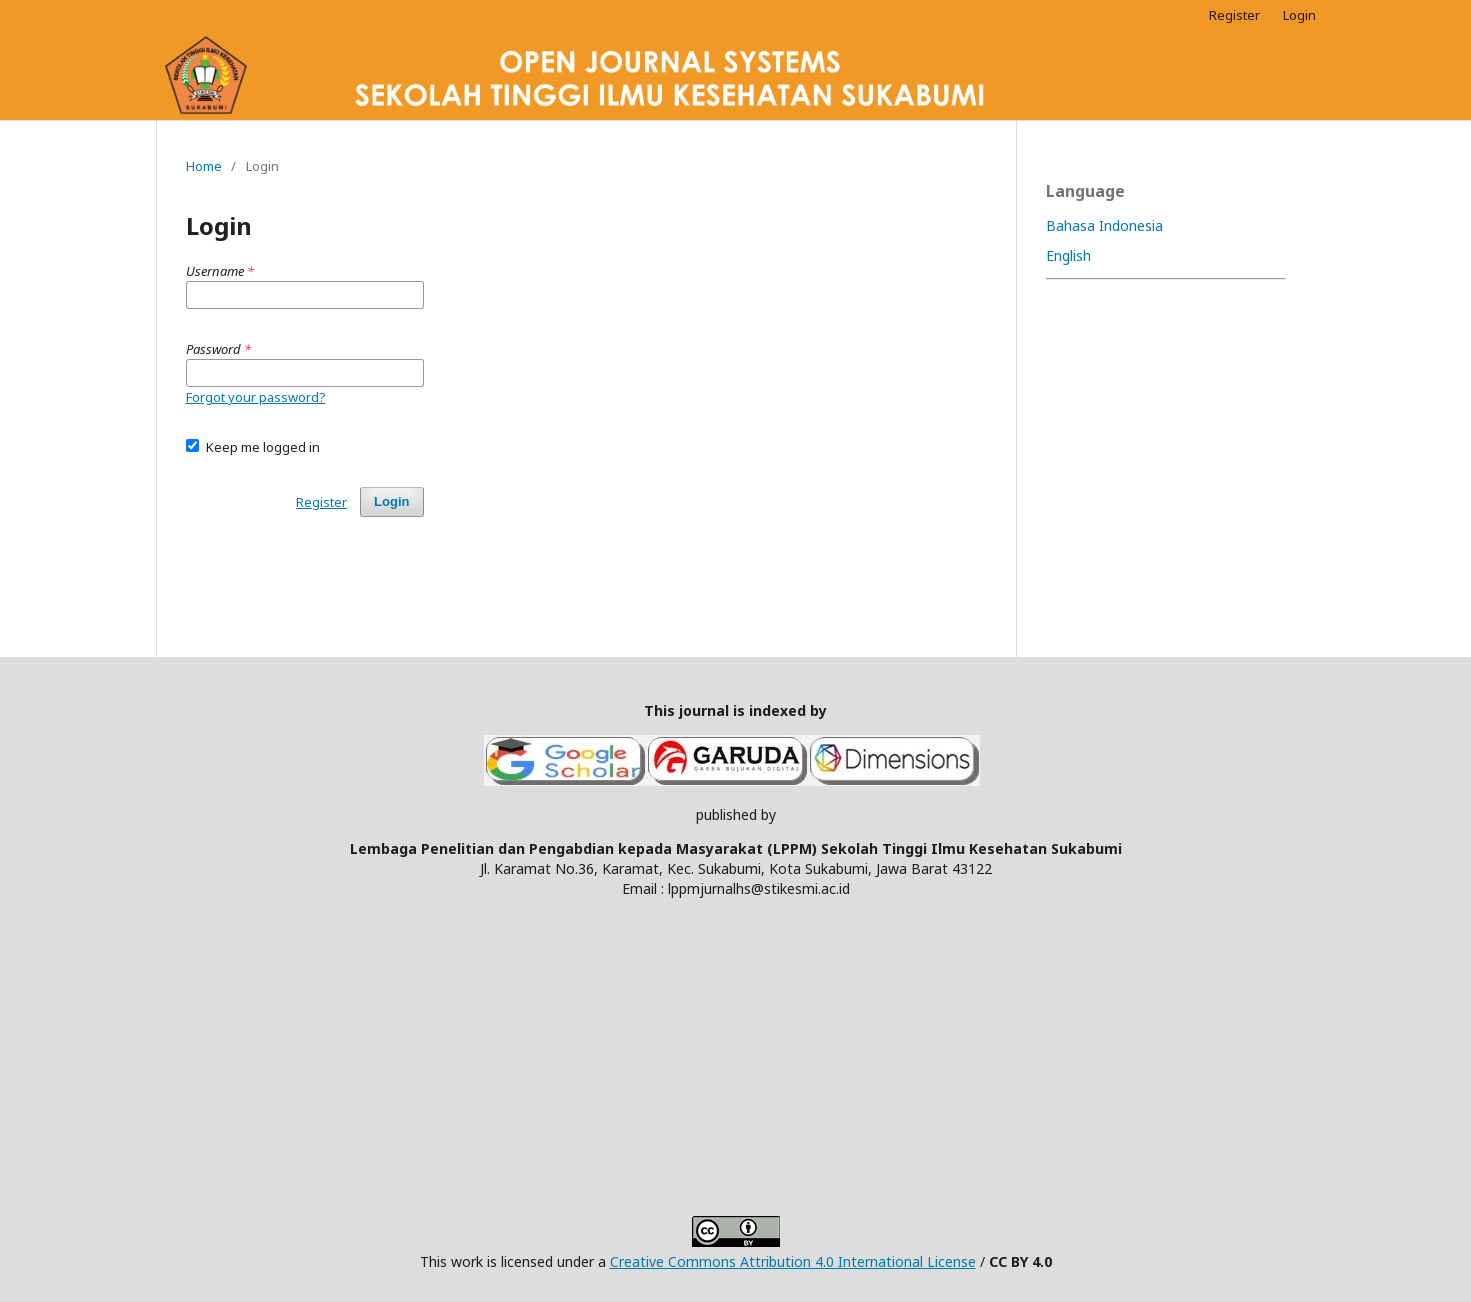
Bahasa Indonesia (1104, 225)
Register (1234, 15)
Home (204, 166)
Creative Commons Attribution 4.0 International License (793, 1261)
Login (1299, 15)
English (1068, 255)
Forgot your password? (256, 397)
